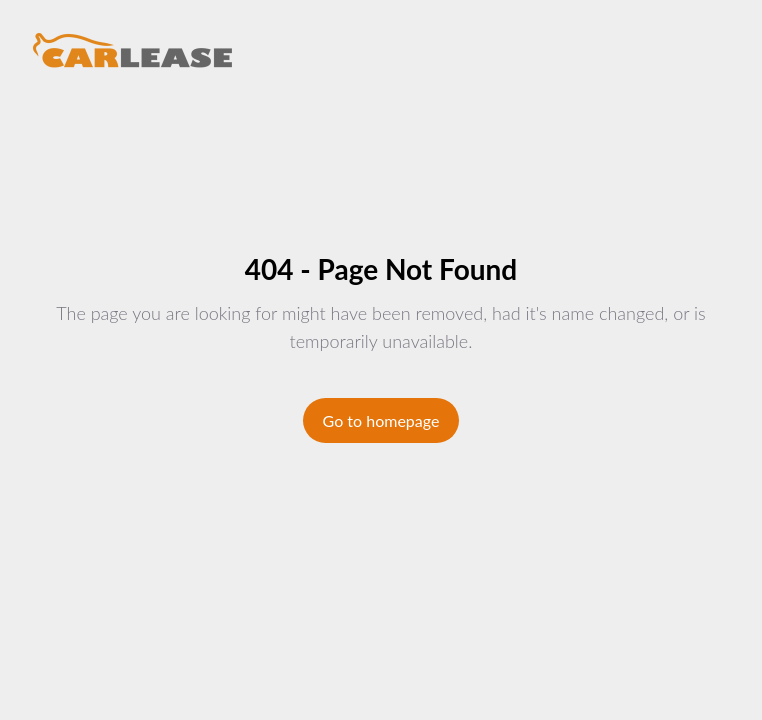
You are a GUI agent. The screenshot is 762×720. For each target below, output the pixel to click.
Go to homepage (381, 420)
